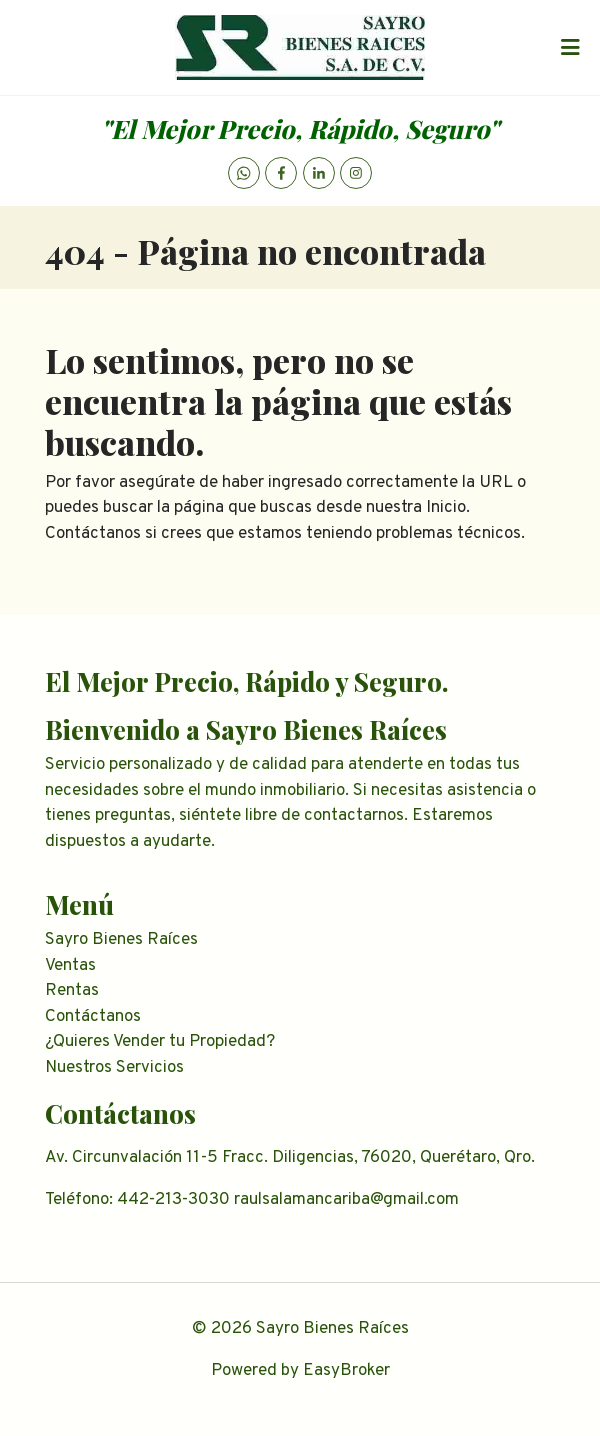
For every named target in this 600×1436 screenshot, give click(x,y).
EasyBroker (346, 1371)
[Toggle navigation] (570, 48)
